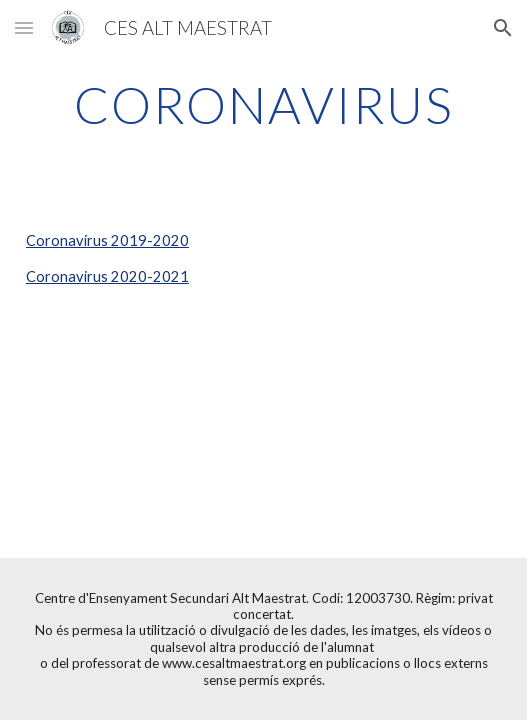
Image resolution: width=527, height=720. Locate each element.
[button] (24, 27)
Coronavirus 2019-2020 (107, 240)
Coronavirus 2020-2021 (107, 276)
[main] (263, 105)
